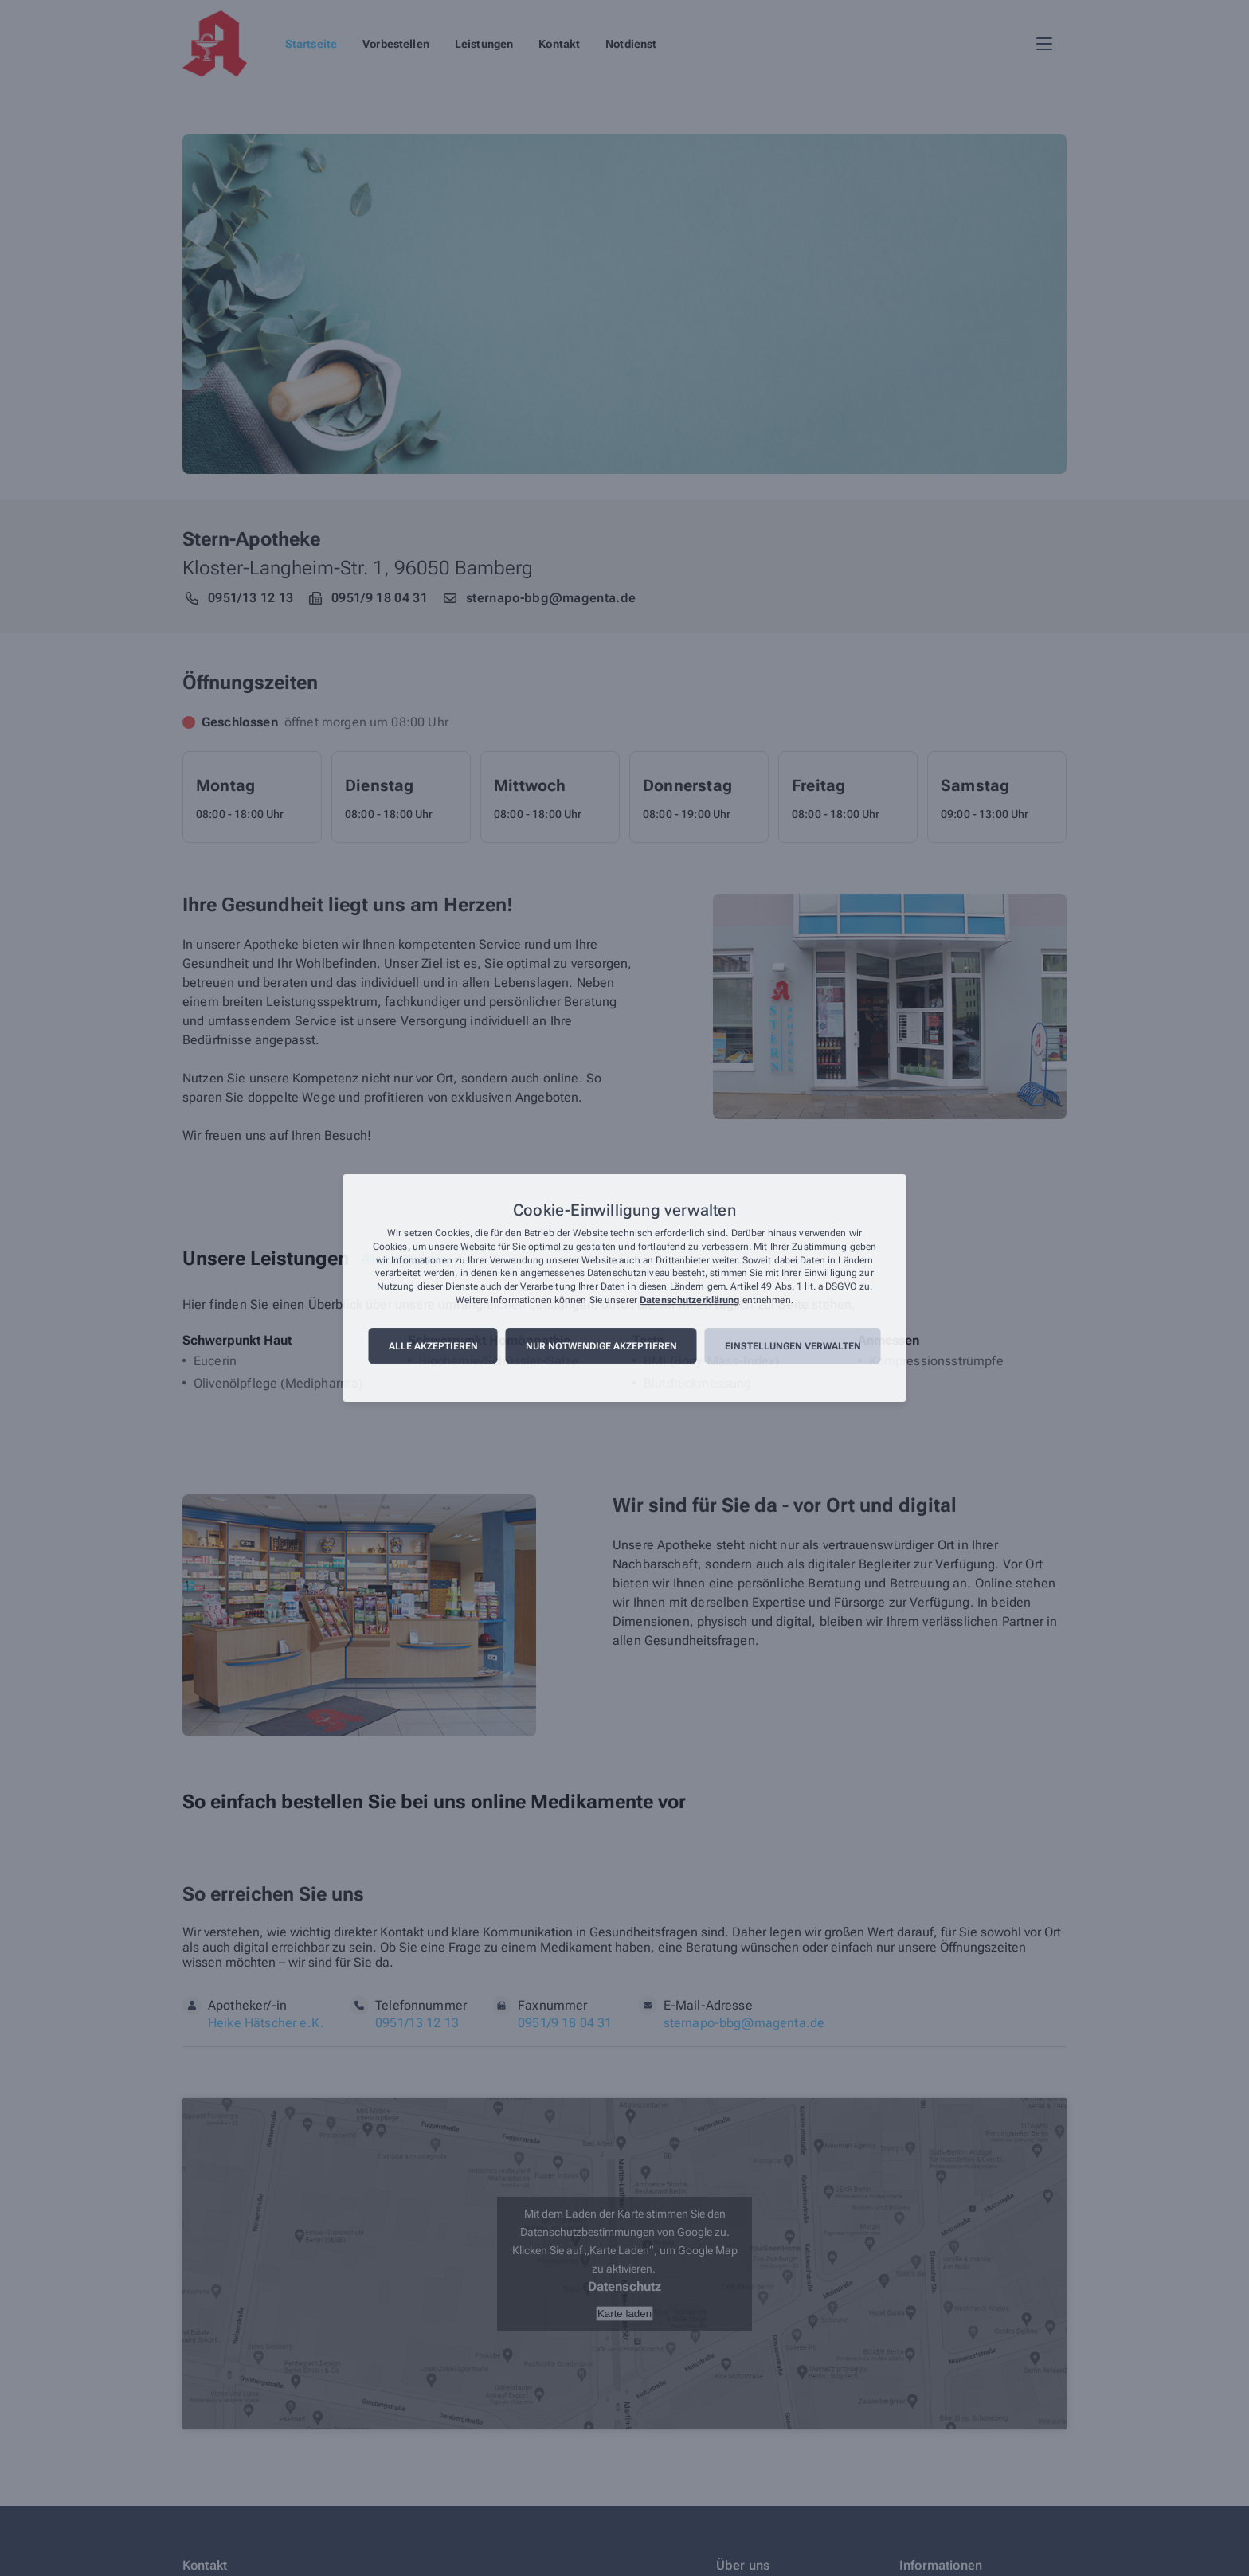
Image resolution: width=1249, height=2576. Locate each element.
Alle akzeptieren (433, 1346)
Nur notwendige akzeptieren (601, 1346)
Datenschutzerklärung (689, 1300)
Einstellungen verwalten (793, 1346)
